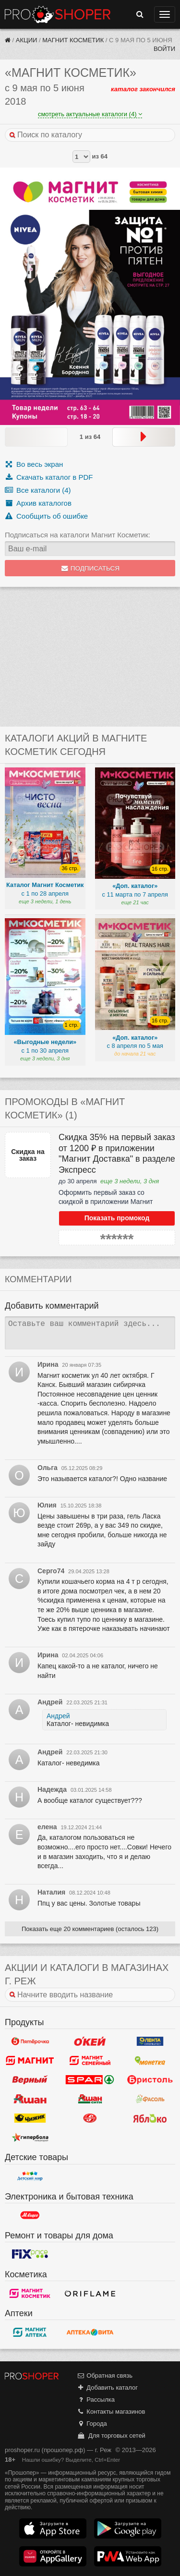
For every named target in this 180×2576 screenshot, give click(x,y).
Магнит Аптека (30, 2332)
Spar (90, 2079)
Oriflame (90, 2293)
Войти (164, 48)
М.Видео (30, 2215)
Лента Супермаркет (150, 2041)
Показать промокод (117, 1218)
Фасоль (150, 2098)
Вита (90, 2332)
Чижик (30, 2117)
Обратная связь (104, 2375)
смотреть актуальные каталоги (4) (90, 114)
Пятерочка (30, 2041)
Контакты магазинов (111, 2411)
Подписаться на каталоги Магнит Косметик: (77, 535)
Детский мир (30, 2176)
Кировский (90, 2117)
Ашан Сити (90, 2098)
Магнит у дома (30, 2060)
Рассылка (96, 2399)
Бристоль (150, 2079)
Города (92, 2423)
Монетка (150, 2060)
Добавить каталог (107, 2387)
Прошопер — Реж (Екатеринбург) (57, 14)
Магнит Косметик (73, 40)
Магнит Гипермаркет (90, 2060)
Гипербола (30, 2137)
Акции (26, 40)
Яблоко (150, 2117)
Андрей (58, 1716)
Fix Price (30, 2254)
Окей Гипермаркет (90, 2041)
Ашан (30, 2098)
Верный (30, 2079)
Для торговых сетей (111, 2435)
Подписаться (90, 568)
